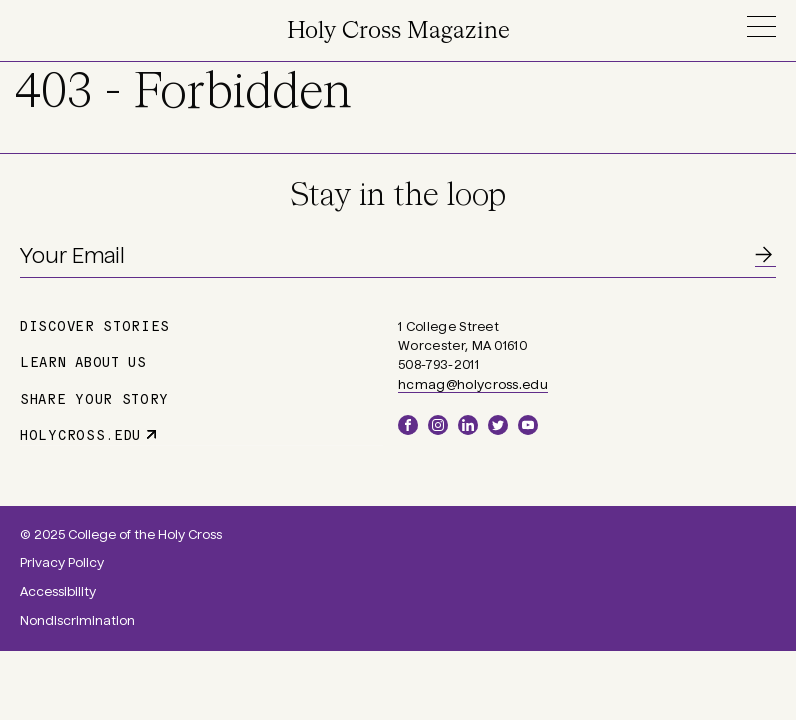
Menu (761, 26)
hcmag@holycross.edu (473, 385)
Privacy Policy (62, 563)
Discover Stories (95, 325)
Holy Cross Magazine (398, 31)
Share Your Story (94, 398)
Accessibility (58, 592)
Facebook (408, 425)
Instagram (438, 425)
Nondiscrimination (77, 621)
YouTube (528, 425)
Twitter (498, 425)
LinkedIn (468, 425)
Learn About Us (83, 361)
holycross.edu (80, 434)
